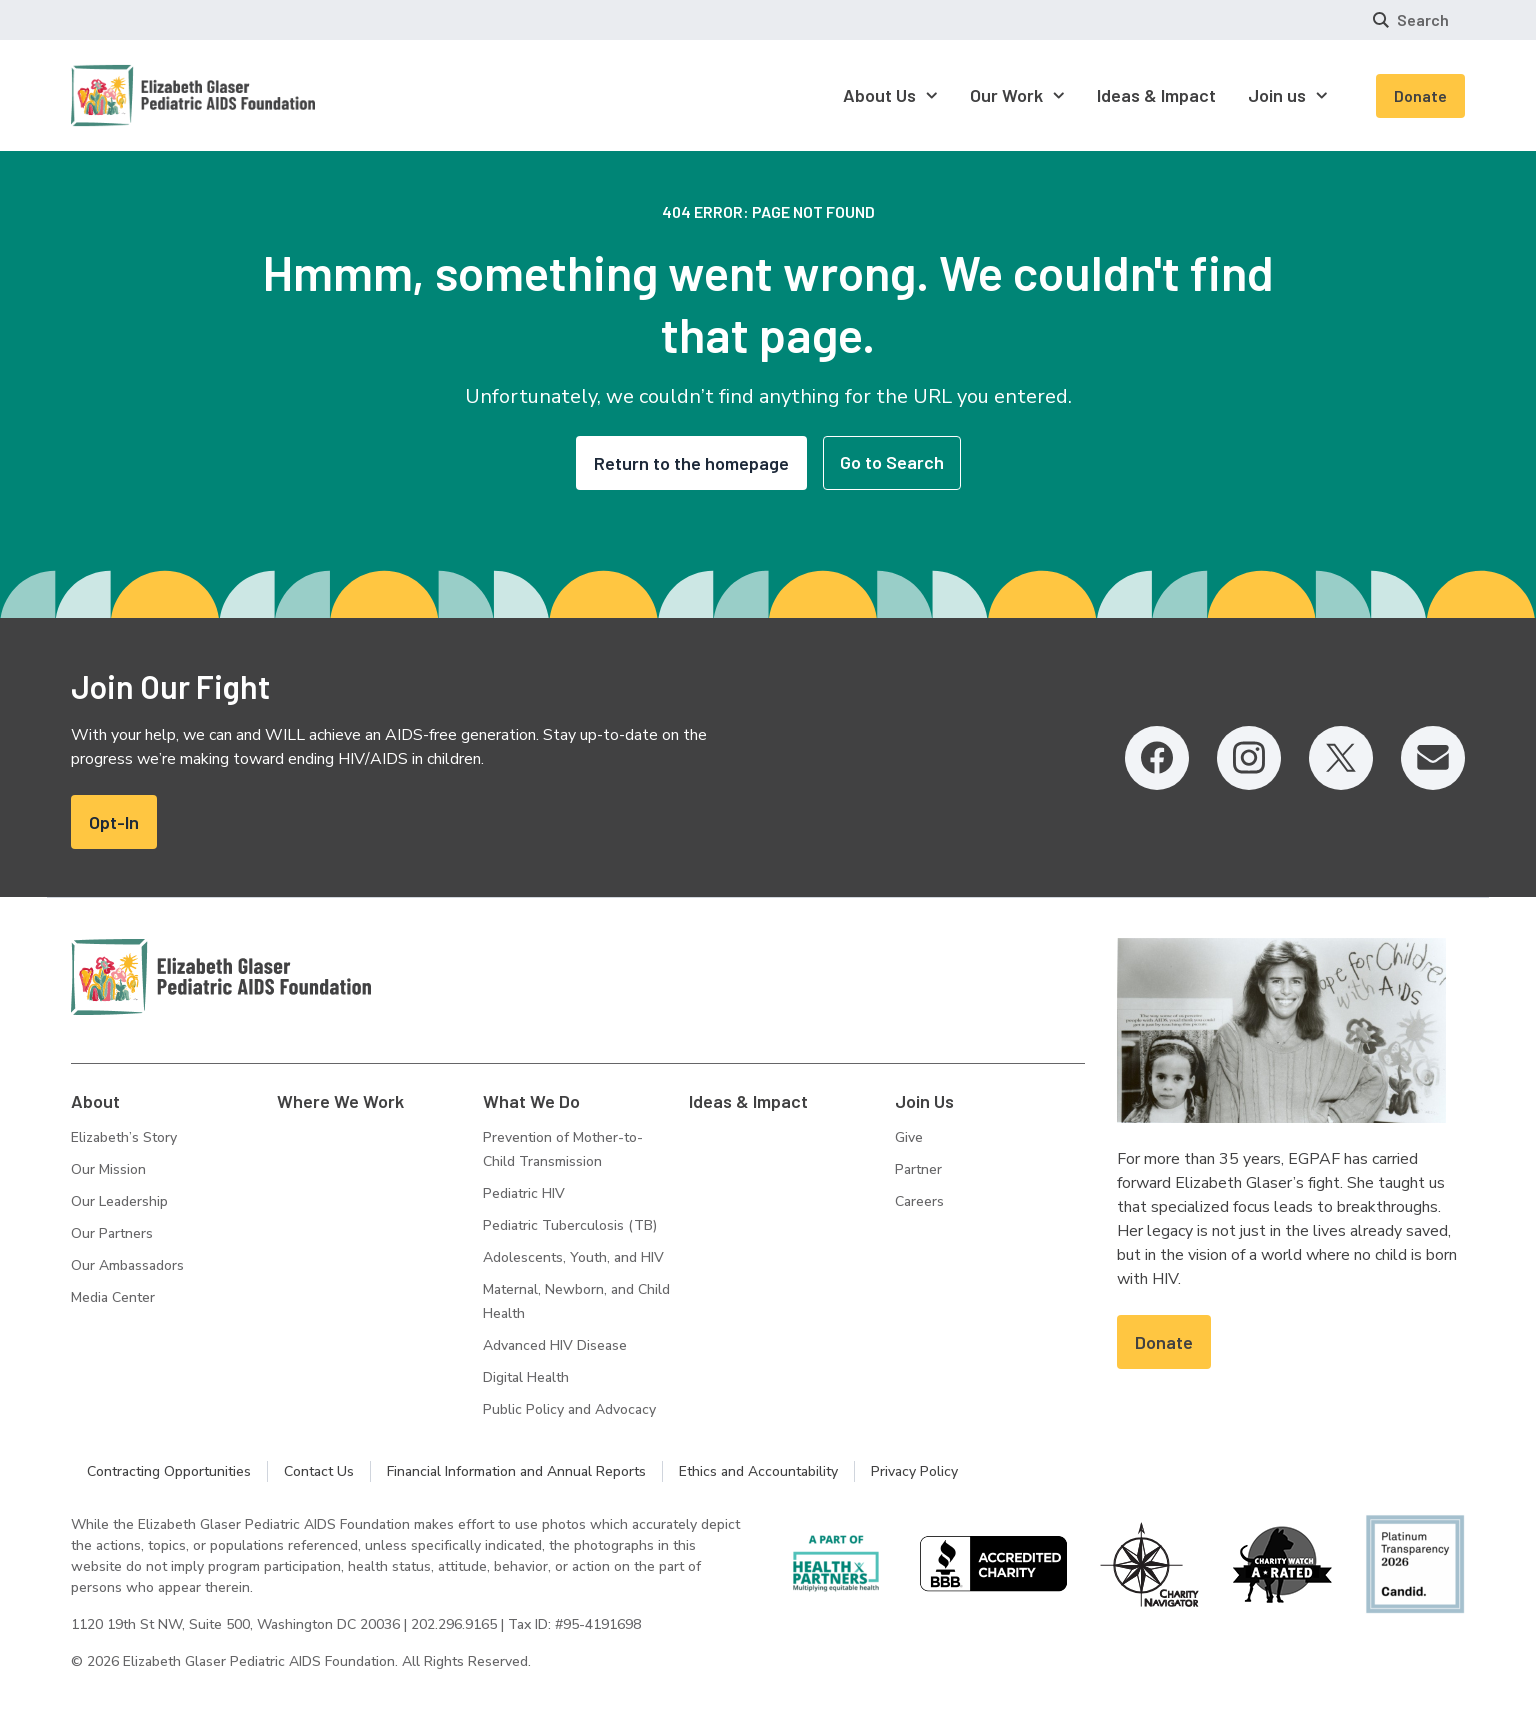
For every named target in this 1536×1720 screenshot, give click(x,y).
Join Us (924, 1101)
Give (909, 1137)
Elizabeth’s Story (124, 1137)
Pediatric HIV (524, 1193)
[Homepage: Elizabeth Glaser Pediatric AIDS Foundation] (141, 95)
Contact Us (319, 1471)
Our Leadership (119, 1201)
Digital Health (526, 1377)
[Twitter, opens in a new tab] (1341, 758)
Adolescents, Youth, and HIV (573, 1257)
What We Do (531, 1101)
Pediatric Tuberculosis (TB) (570, 1225)
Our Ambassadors (127, 1265)
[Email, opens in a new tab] (1433, 758)
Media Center (113, 1297)
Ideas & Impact (748, 1101)
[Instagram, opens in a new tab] (1249, 758)
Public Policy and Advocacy (569, 1409)
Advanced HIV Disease (555, 1345)
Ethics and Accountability (758, 1471)
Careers (919, 1201)
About (95, 1101)
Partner (918, 1169)
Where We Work (340, 1101)
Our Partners (112, 1233)
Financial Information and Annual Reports (516, 1471)
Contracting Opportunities (169, 1471)
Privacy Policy (914, 1471)
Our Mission (108, 1169)
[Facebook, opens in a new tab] (1157, 758)
